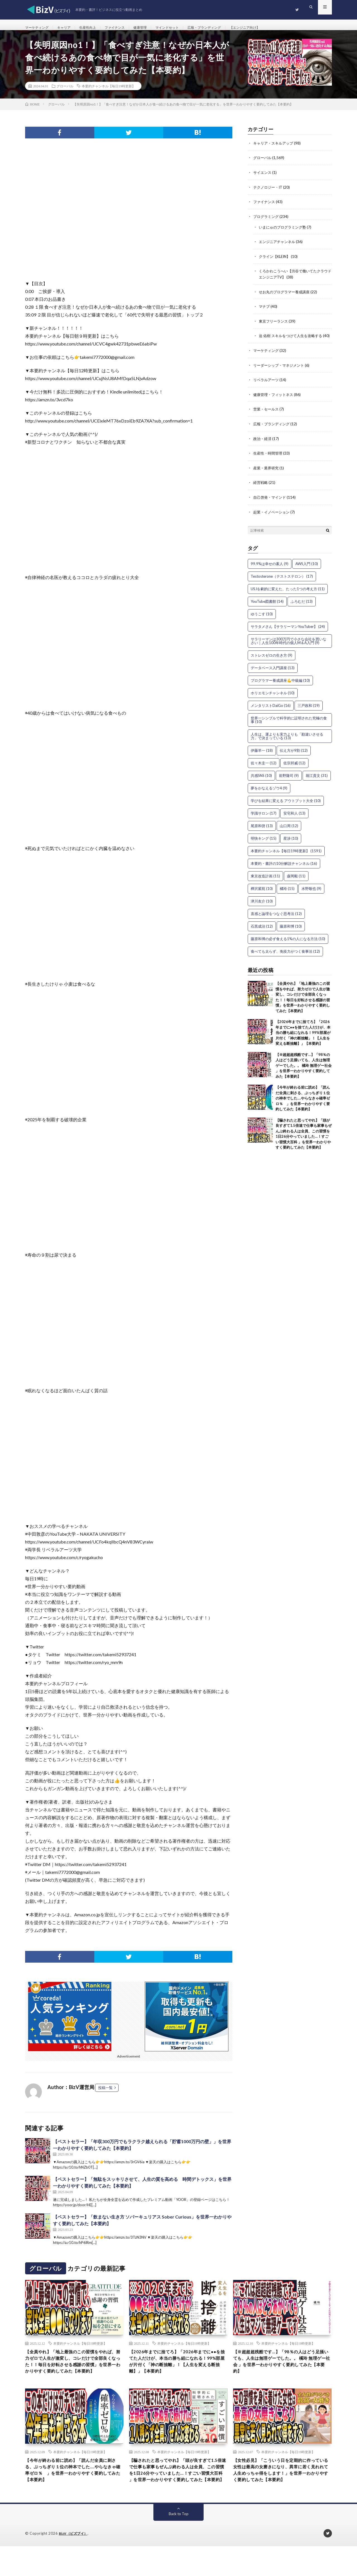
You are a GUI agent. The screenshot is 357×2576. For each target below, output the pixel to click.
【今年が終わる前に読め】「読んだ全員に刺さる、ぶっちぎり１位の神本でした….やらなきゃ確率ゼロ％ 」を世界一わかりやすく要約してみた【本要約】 (303, 1106)
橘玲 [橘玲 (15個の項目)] (287, 896)
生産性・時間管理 (268, 461)
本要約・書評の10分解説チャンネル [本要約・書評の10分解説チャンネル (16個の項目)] (284, 871)
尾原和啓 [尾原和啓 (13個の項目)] (262, 833)
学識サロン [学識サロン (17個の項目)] (263, 821)
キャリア (69, 27)
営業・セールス (267, 418)
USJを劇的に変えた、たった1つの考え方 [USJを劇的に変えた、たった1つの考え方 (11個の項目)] (288, 596)
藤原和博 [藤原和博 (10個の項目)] (291, 934)
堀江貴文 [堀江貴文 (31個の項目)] (317, 783)
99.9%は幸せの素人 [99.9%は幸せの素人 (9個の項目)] (269, 571)
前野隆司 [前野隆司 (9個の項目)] (289, 783)
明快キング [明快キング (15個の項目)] (263, 846)
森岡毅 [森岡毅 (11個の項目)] (296, 884)
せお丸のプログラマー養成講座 (286, 296)
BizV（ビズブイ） (74, 2563)
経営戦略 (261, 490)
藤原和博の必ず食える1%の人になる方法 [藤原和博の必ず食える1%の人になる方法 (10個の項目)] (288, 946)
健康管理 (153, 27)
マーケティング (38, 27)
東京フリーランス (274, 325)
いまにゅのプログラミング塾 (284, 232)
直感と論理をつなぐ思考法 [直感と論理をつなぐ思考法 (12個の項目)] (276, 921)
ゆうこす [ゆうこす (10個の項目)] (262, 622)
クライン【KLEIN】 (276, 261)
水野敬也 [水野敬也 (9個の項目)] (311, 896)
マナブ (265, 310)
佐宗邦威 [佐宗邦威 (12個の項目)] (294, 771)
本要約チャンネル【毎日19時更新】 (108, 92)
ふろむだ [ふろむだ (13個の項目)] (302, 609)
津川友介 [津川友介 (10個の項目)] (262, 909)
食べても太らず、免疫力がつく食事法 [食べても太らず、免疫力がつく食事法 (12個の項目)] (285, 959)
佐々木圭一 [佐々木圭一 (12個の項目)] (263, 771)
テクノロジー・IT (269, 193)
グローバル (65, 92)
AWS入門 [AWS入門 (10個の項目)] (306, 571)
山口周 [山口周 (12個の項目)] (289, 833)
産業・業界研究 (267, 476)
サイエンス (263, 178)
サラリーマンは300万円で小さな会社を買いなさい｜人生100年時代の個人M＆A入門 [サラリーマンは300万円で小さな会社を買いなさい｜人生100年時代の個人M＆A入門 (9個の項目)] (288, 649)
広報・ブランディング (225, 27)
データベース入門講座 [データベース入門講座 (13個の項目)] (273, 675)
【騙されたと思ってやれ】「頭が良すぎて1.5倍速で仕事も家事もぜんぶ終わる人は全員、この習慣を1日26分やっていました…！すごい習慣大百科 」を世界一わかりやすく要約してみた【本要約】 (178, 2494)
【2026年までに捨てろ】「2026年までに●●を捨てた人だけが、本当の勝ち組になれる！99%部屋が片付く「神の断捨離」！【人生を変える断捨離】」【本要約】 (303, 1040)
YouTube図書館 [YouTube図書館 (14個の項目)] (267, 609)
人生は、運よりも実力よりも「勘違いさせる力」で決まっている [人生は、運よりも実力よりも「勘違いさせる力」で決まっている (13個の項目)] (287, 744)
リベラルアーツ (267, 389)
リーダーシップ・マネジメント (280, 374)
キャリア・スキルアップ (274, 149)
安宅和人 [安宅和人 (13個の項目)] (294, 821)
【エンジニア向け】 (271, 27)
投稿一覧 (105, 2094)
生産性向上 (95, 27)
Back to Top (178, 2543)
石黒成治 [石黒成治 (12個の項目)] (262, 934)
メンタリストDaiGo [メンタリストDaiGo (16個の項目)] (271, 713)
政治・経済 (263, 447)
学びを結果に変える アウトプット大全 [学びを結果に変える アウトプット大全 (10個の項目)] (286, 808)
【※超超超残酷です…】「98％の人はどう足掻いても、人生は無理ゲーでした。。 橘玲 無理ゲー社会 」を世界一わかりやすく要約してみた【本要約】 (304, 1073)
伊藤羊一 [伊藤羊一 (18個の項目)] (262, 758)
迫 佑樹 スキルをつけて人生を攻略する (293, 339)
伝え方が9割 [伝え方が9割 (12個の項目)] (294, 758)
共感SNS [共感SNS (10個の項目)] (261, 783)
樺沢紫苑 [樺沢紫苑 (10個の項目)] (262, 896)
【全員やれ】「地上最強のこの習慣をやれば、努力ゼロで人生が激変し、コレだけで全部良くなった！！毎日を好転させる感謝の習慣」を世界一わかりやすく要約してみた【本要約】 (74, 2374)
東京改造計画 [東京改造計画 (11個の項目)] (265, 884)
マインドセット (183, 27)
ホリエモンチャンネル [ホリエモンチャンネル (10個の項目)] (273, 700)
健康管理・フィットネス (274, 403)
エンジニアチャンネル (278, 246)
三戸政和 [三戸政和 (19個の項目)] (309, 713)
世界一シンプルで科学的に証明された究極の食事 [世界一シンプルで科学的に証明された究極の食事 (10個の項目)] (289, 728)
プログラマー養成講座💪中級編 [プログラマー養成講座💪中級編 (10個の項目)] (280, 688)
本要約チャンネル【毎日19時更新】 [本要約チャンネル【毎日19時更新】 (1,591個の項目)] (286, 858)
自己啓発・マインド (270, 505)
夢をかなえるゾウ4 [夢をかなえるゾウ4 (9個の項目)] (269, 796)
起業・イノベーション (272, 519)
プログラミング (267, 222)
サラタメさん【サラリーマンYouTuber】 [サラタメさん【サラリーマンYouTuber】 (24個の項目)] (288, 634)
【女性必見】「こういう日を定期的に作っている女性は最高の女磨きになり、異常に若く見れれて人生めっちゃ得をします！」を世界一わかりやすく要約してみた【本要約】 (282, 2494)
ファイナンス (125, 27)
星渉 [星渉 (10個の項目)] (290, 846)
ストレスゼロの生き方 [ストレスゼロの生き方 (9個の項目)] (271, 663)
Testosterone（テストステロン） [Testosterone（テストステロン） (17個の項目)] (282, 584)
